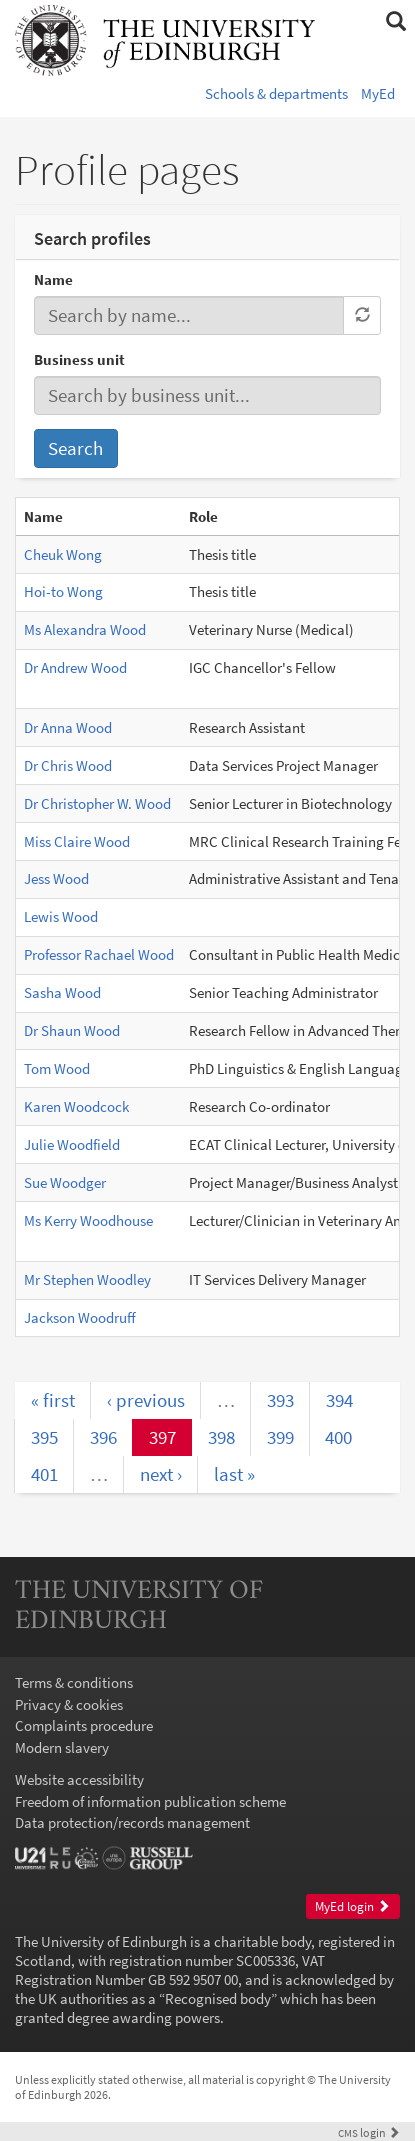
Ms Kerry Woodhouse (88, 1220)
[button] (395, 22)
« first (53, 1400)
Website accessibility (79, 1779)
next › (161, 1474)
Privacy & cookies (69, 1704)
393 (280, 1400)
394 (339, 1400)
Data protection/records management (132, 1822)
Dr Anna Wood (68, 727)
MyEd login (352, 1906)
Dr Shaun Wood (72, 1030)
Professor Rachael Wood (99, 954)
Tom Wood (57, 1068)
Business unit (79, 359)
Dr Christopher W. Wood (97, 803)
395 (44, 1437)
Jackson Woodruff (80, 1317)
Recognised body (218, 1998)
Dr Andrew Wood (75, 667)
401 (44, 1474)
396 (103, 1437)
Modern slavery (62, 1747)
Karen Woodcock (76, 1106)
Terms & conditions (74, 1682)
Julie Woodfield (72, 1144)
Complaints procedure (84, 1725)
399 (280, 1437)
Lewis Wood (61, 916)
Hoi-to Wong (63, 591)
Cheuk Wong (63, 554)
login (369, 2132)
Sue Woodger (65, 1182)
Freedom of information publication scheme (150, 1801)
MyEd (378, 93)
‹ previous (146, 1400)
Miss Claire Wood (77, 841)
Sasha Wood (62, 992)
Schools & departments (276, 93)
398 (221, 1437)
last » (234, 1474)
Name (53, 279)
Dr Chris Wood (68, 765)
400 (338, 1437)
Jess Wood (56, 878)
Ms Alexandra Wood (85, 629)
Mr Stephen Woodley (87, 1279)
